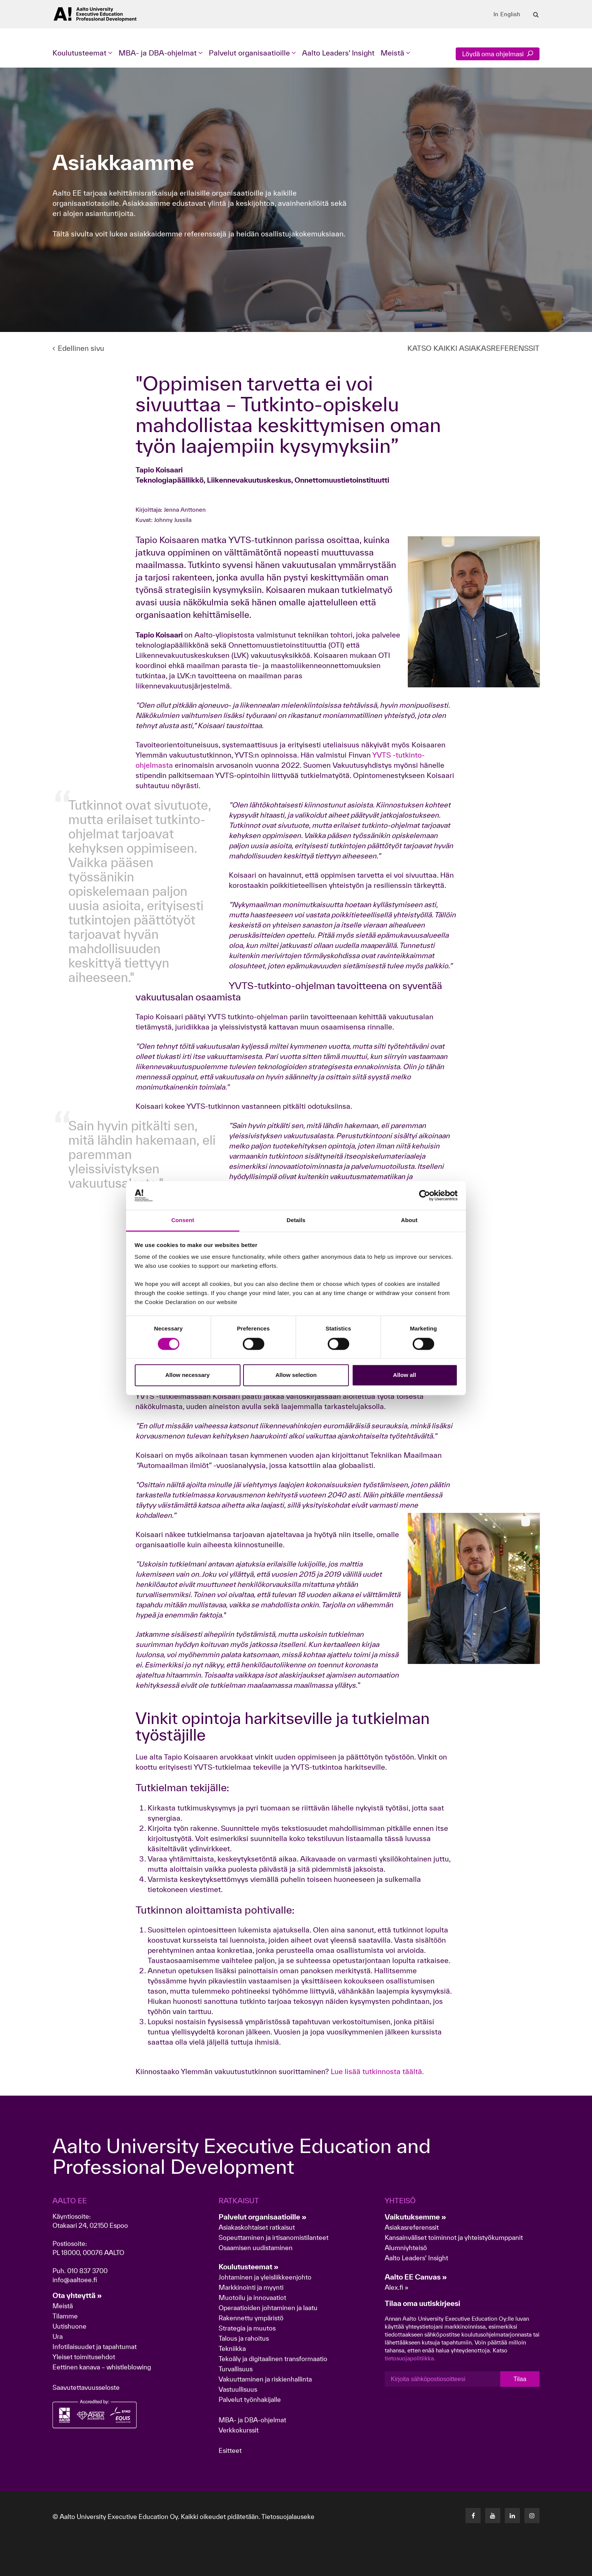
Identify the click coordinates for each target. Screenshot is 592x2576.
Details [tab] (296, 1220)
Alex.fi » (397, 2287)
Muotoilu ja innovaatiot (252, 2297)
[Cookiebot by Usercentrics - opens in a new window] (425, 1195)
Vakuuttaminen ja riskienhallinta (265, 2379)
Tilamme (65, 2316)
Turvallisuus (236, 2368)
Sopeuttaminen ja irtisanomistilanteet (273, 2237)
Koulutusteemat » (249, 2267)
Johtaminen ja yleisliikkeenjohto (266, 2277)
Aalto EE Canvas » (416, 2277)
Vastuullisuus (238, 2389)
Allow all (404, 1375)
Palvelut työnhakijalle (250, 2399)
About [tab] (409, 1220)
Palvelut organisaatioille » (263, 2217)
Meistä (62, 2305)
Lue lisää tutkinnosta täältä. (377, 2071)
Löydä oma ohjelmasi (497, 53)
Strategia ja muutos (247, 2328)
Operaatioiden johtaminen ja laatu (268, 2307)
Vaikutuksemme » (415, 2217)
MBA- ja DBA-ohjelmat (252, 2419)
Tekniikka (232, 2348)
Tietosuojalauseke (287, 2516)
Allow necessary (187, 1375)
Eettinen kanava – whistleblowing (102, 2367)
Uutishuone (69, 2326)
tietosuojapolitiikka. (410, 2358)
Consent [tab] (182, 1220)
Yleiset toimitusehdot (83, 2356)
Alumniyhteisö (406, 2247)
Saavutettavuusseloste (86, 2387)
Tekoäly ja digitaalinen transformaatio (273, 2358)
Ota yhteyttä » (77, 2295)
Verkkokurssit (239, 2430)
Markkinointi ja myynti (251, 2287)
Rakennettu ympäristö (251, 2317)
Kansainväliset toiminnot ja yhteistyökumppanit (454, 2237)
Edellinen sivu (78, 348)
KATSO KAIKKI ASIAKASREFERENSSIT (473, 348)
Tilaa (519, 2379)
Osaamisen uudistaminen (256, 2247)
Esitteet (230, 2450)
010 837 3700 (87, 2270)
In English (506, 14)
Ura (57, 2336)
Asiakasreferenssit (412, 2227)
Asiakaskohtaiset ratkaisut (257, 2227)
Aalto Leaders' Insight (338, 53)
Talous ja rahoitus (244, 2338)
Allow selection (295, 1375)
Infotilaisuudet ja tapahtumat (94, 2346)
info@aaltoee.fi (74, 2279)
